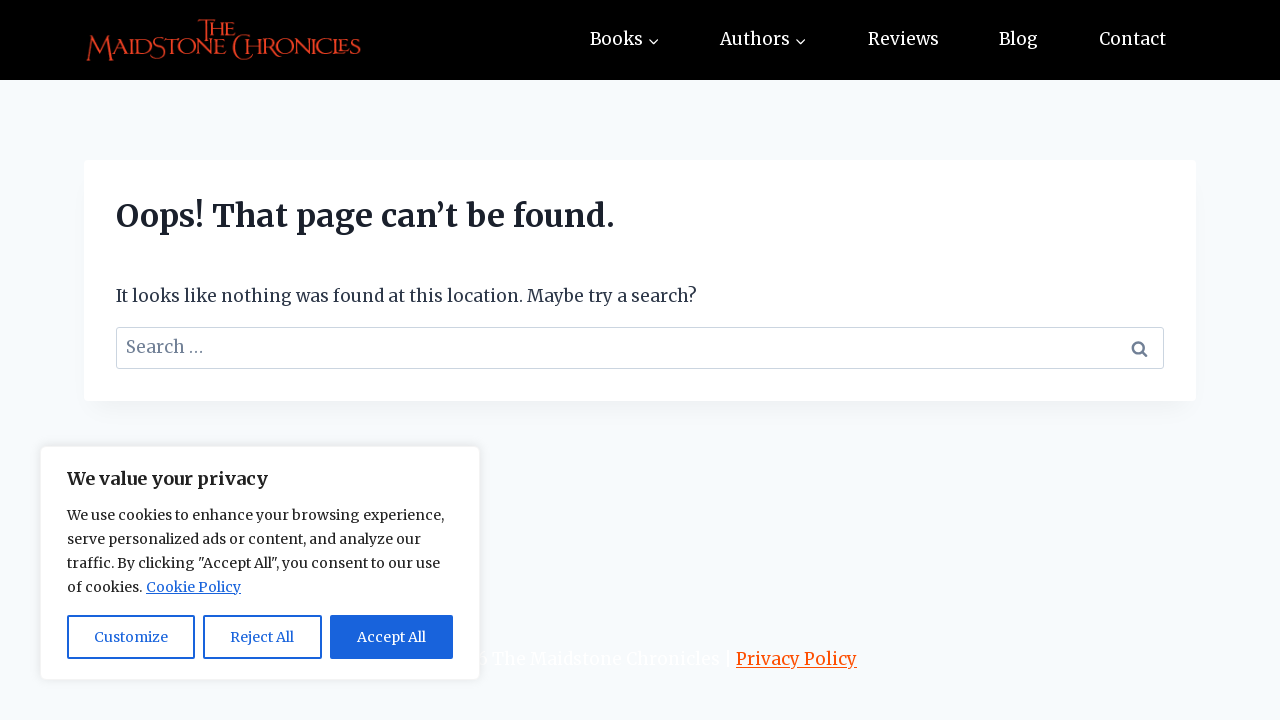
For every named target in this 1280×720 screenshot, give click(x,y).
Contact (1132, 39)
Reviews (903, 39)
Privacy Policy (796, 659)
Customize (131, 637)
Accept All (391, 637)
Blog (1018, 39)
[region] (260, 563)
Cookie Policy (193, 587)
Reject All (262, 637)
